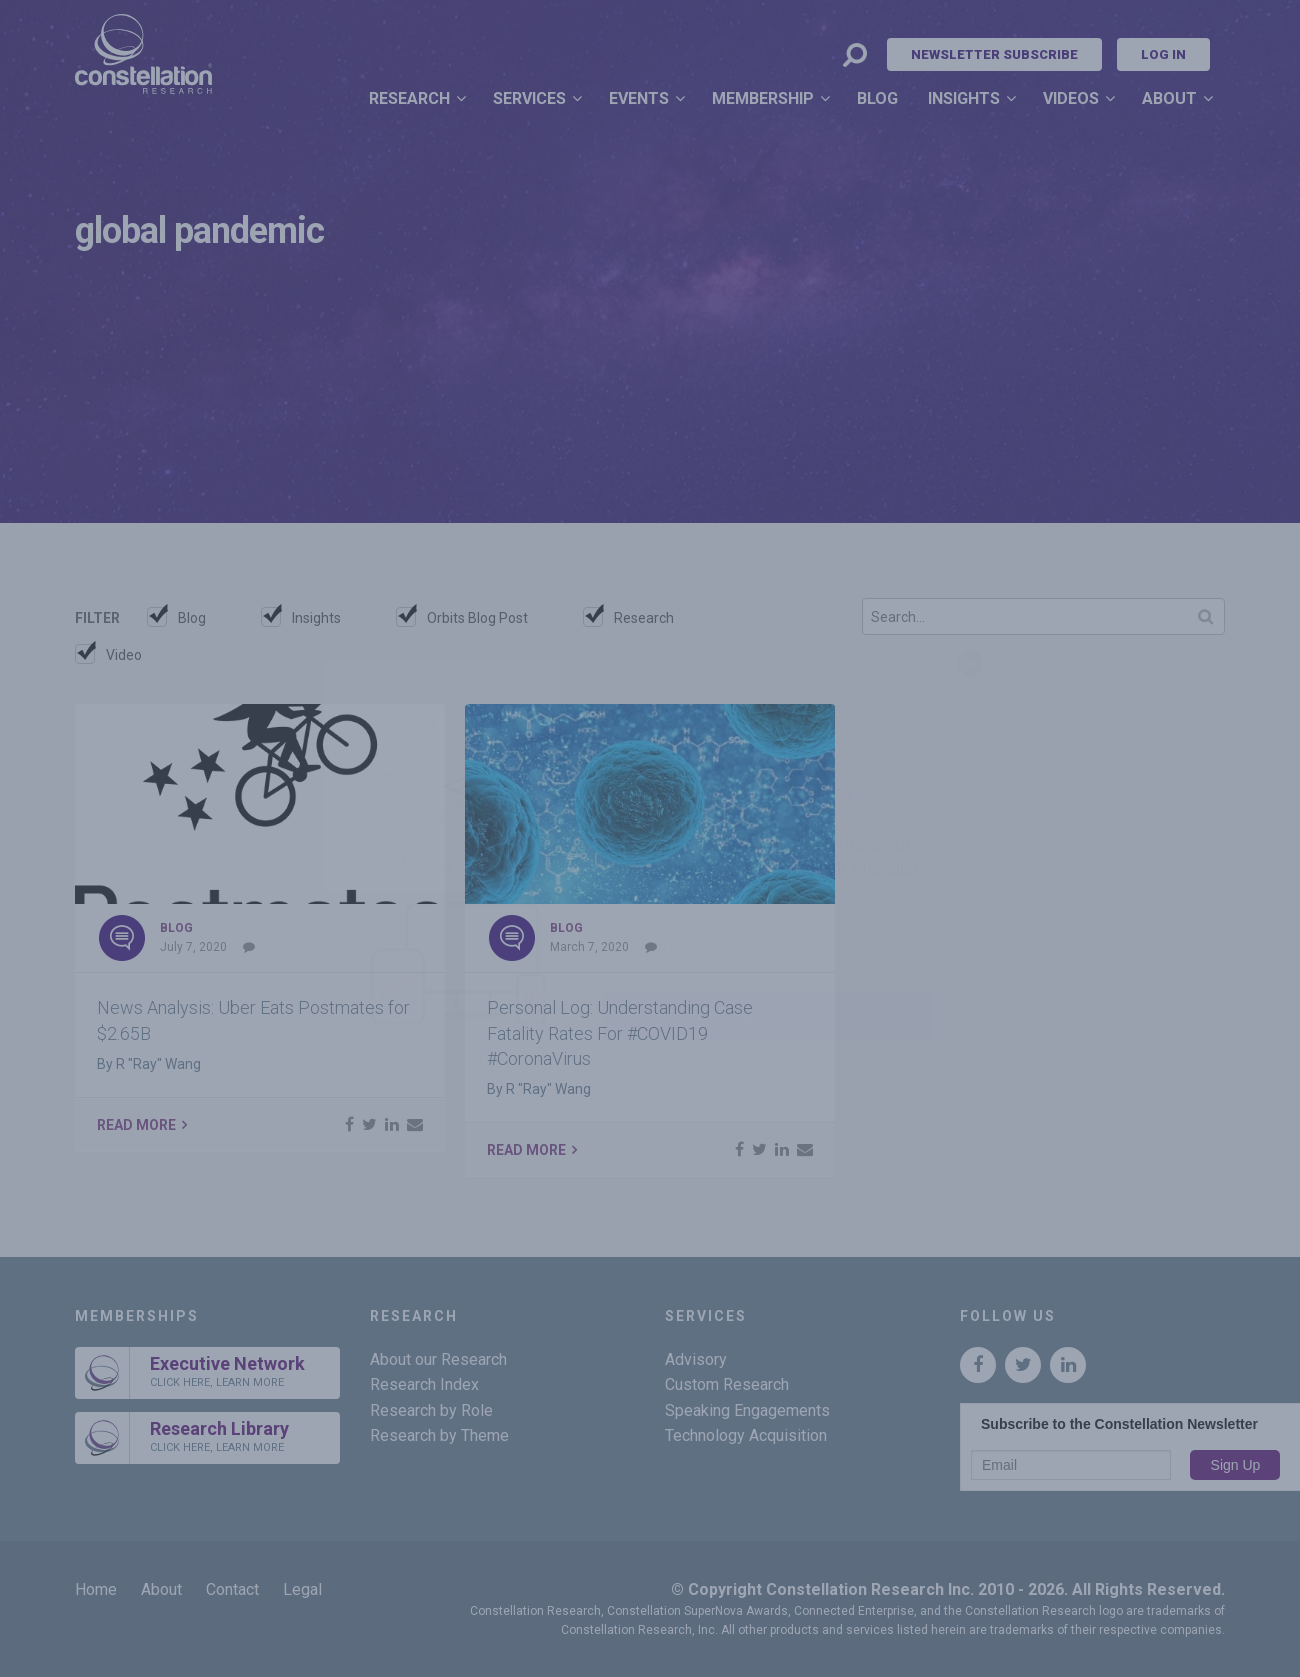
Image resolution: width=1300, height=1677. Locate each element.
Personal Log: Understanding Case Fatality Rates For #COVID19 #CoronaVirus (620, 1032)
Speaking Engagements (747, 1410)
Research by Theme (439, 1435)
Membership (763, 98)
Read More (136, 1125)
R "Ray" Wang (158, 1064)
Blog (877, 98)
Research (409, 98)
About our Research (438, 1359)
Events (639, 98)
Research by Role (431, 1410)
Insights (964, 98)
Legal (302, 1589)
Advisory (696, 1359)
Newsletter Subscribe (994, 54)
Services (529, 98)
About (1169, 98)
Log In (1163, 54)
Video (124, 655)
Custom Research (727, 1384)
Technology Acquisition (746, 1435)
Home (96, 1589)
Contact (232, 1589)
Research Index (424, 1384)
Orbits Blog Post (477, 618)
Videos (1071, 98)
